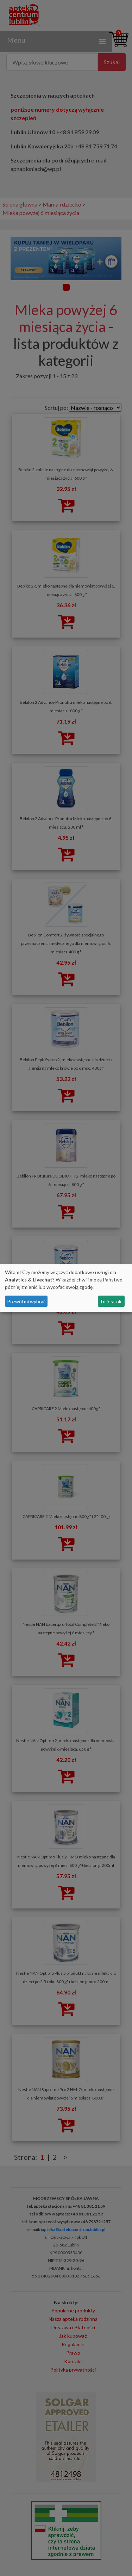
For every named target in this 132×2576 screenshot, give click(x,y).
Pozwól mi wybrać (26, 1301)
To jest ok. (111, 1301)
